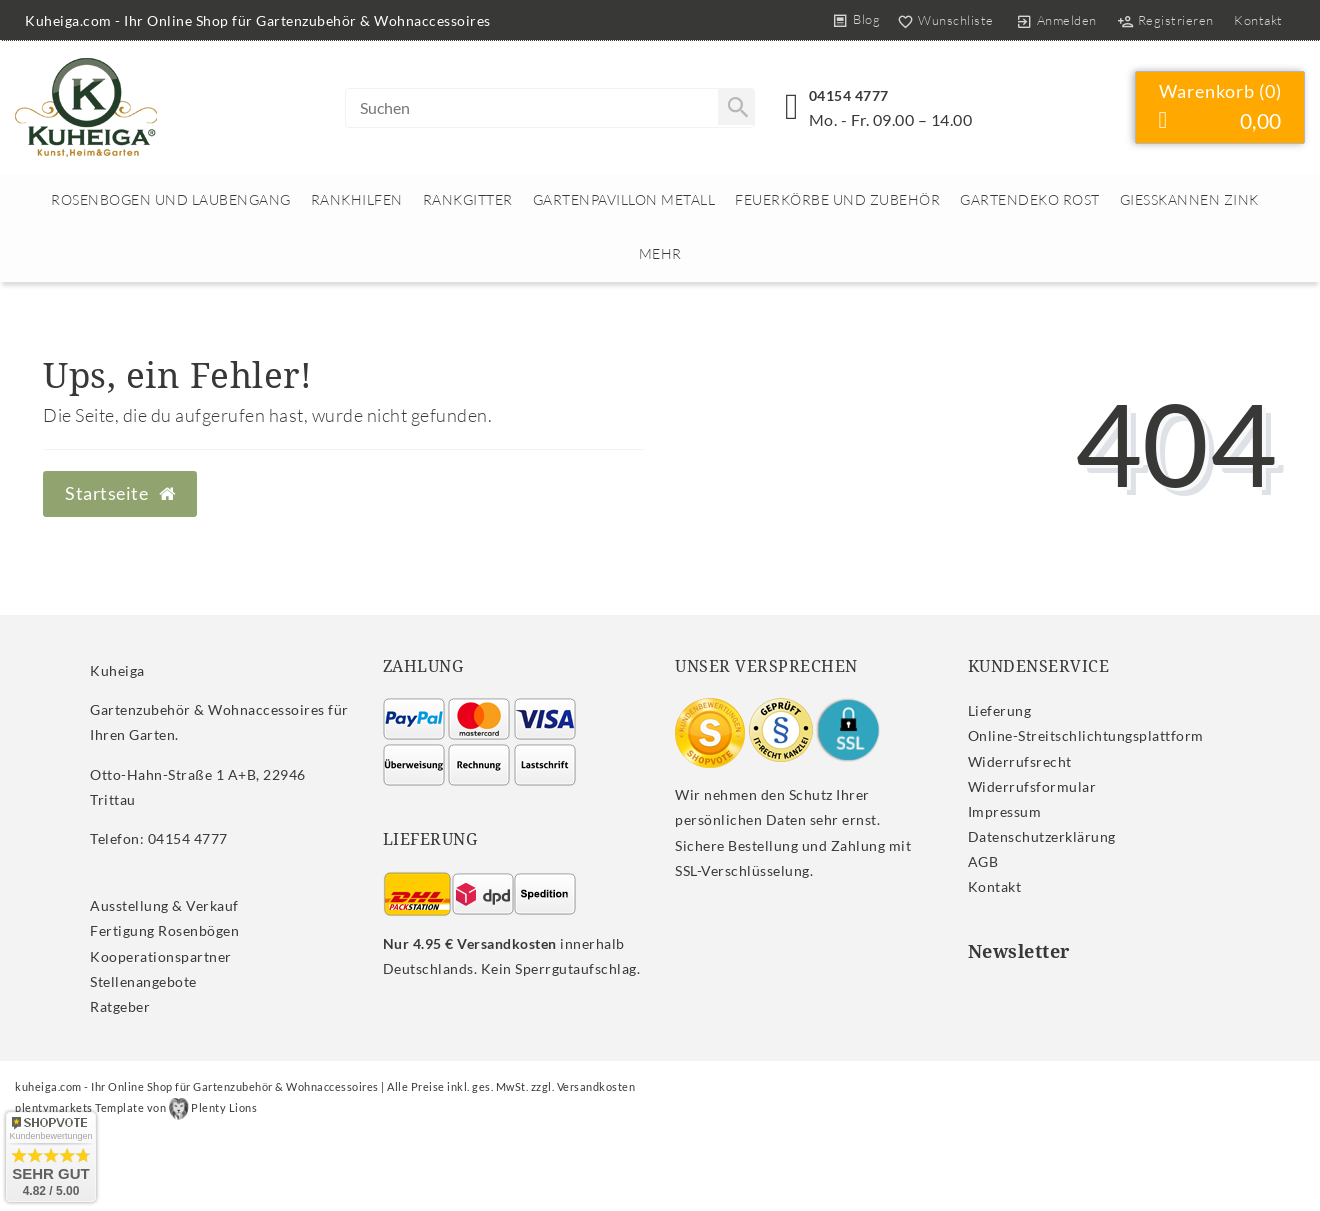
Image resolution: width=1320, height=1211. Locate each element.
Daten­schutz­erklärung (1042, 836)
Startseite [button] (120, 493)
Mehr (660, 253)
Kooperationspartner (161, 956)
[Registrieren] (1165, 20)
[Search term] (550, 108)
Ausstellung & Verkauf (164, 905)
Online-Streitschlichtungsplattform (1086, 735)
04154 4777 (849, 95)
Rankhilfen (357, 199)
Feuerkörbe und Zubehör (837, 199)
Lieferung (1000, 710)
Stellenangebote (143, 981)
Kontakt (1258, 20)
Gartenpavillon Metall (624, 199)
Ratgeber (120, 1006)
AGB (983, 861)
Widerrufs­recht (1020, 761)
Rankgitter (468, 199)
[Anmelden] (1056, 20)
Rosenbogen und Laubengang (171, 199)
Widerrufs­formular (1032, 786)
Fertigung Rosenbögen (164, 930)
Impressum (1005, 811)
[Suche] (736, 107)
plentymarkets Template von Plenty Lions (136, 1107)
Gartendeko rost (1030, 199)
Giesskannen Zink (1189, 199)
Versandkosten (596, 1086)
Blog (866, 19)
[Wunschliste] (941, 20)
